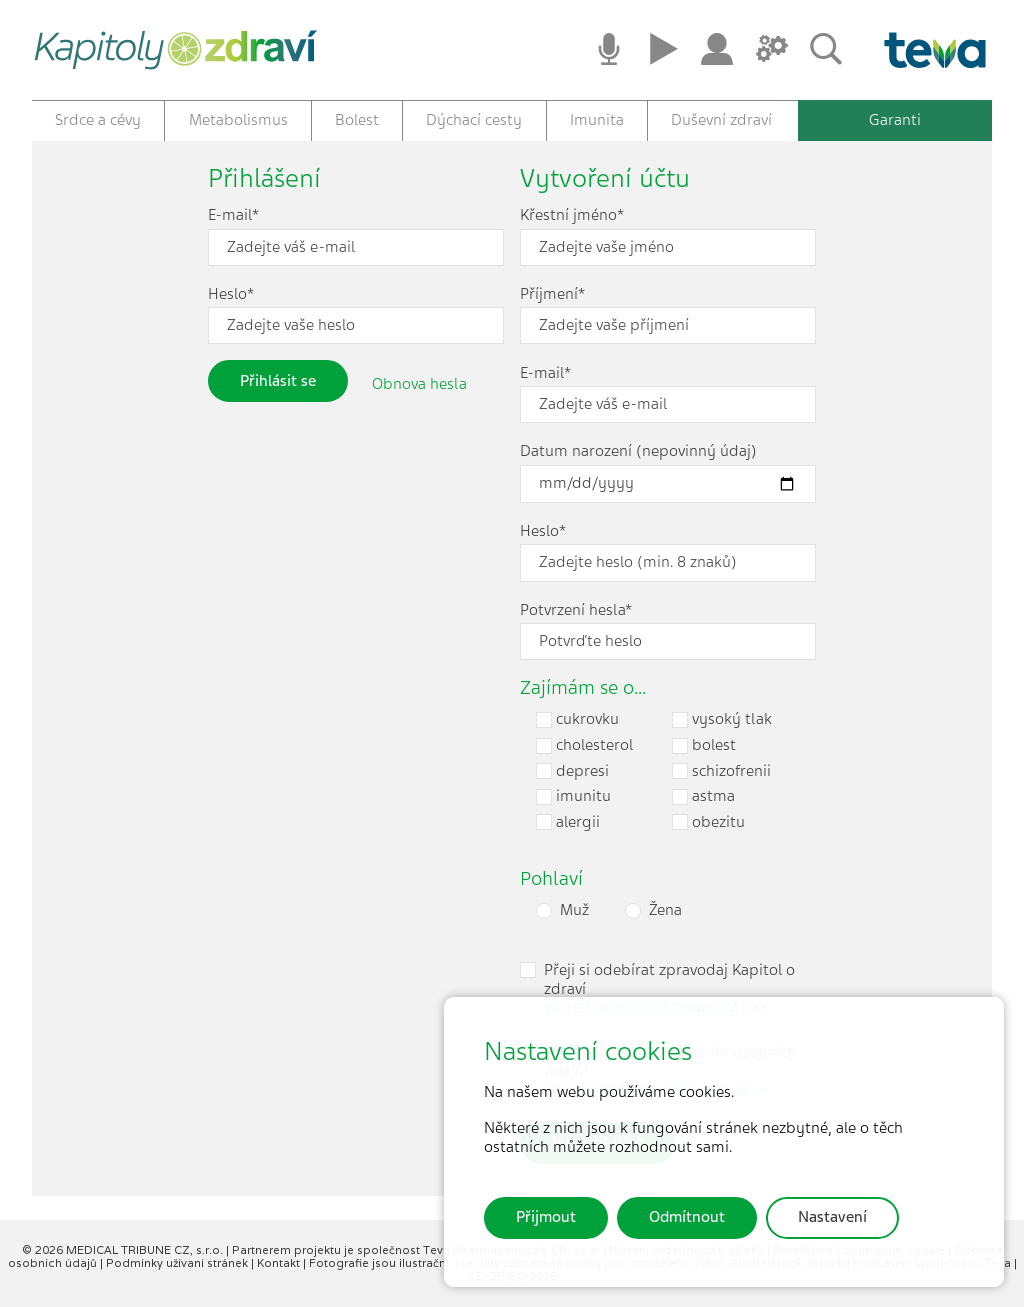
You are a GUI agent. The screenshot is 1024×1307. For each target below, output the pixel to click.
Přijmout (546, 1217)
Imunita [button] (597, 120)
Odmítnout (687, 1217)
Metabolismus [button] (238, 120)
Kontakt (280, 1263)
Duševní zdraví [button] (721, 120)
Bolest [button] (357, 120)
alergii (568, 822)
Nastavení (832, 1217)
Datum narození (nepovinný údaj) (638, 451)
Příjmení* (552, 294)
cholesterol (584, 745)
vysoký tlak (722, 719)
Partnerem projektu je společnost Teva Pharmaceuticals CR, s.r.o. (417, 1250)
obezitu (708, 822)
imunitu (573, 796)
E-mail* (233, 215)
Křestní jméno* (572, 215)
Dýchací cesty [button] (474, 120)
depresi (572, 771)
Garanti (895, 120)
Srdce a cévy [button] (98, 120)
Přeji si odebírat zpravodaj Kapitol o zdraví (669, 989)
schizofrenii (721, 771)
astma (703, 796)
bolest (704, 745)
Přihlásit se (278, 381)
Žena (665, 910)
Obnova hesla (419, 384)
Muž (574, 910)
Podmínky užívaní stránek (178, 1263)
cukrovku (577, 719)
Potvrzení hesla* (576, 610)
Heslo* (231, 294)
